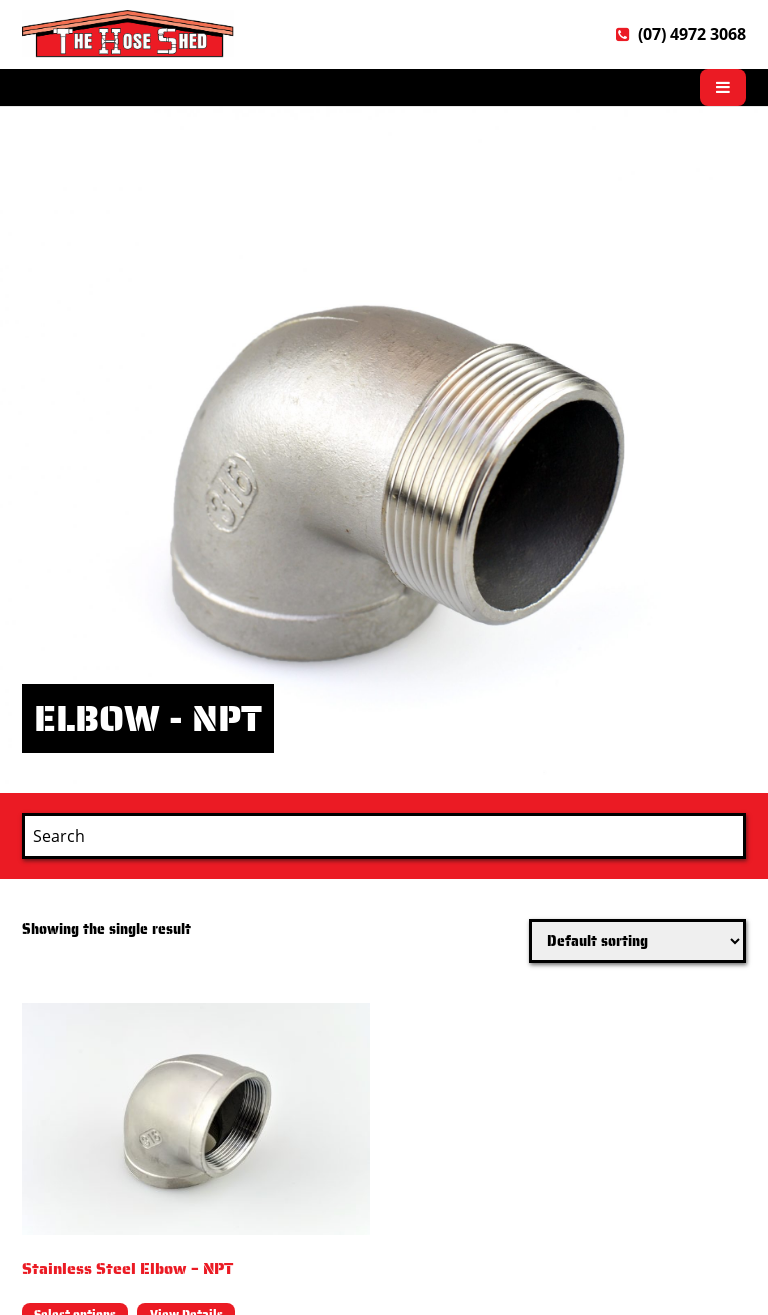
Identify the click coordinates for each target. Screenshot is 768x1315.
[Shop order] (637, 941)
